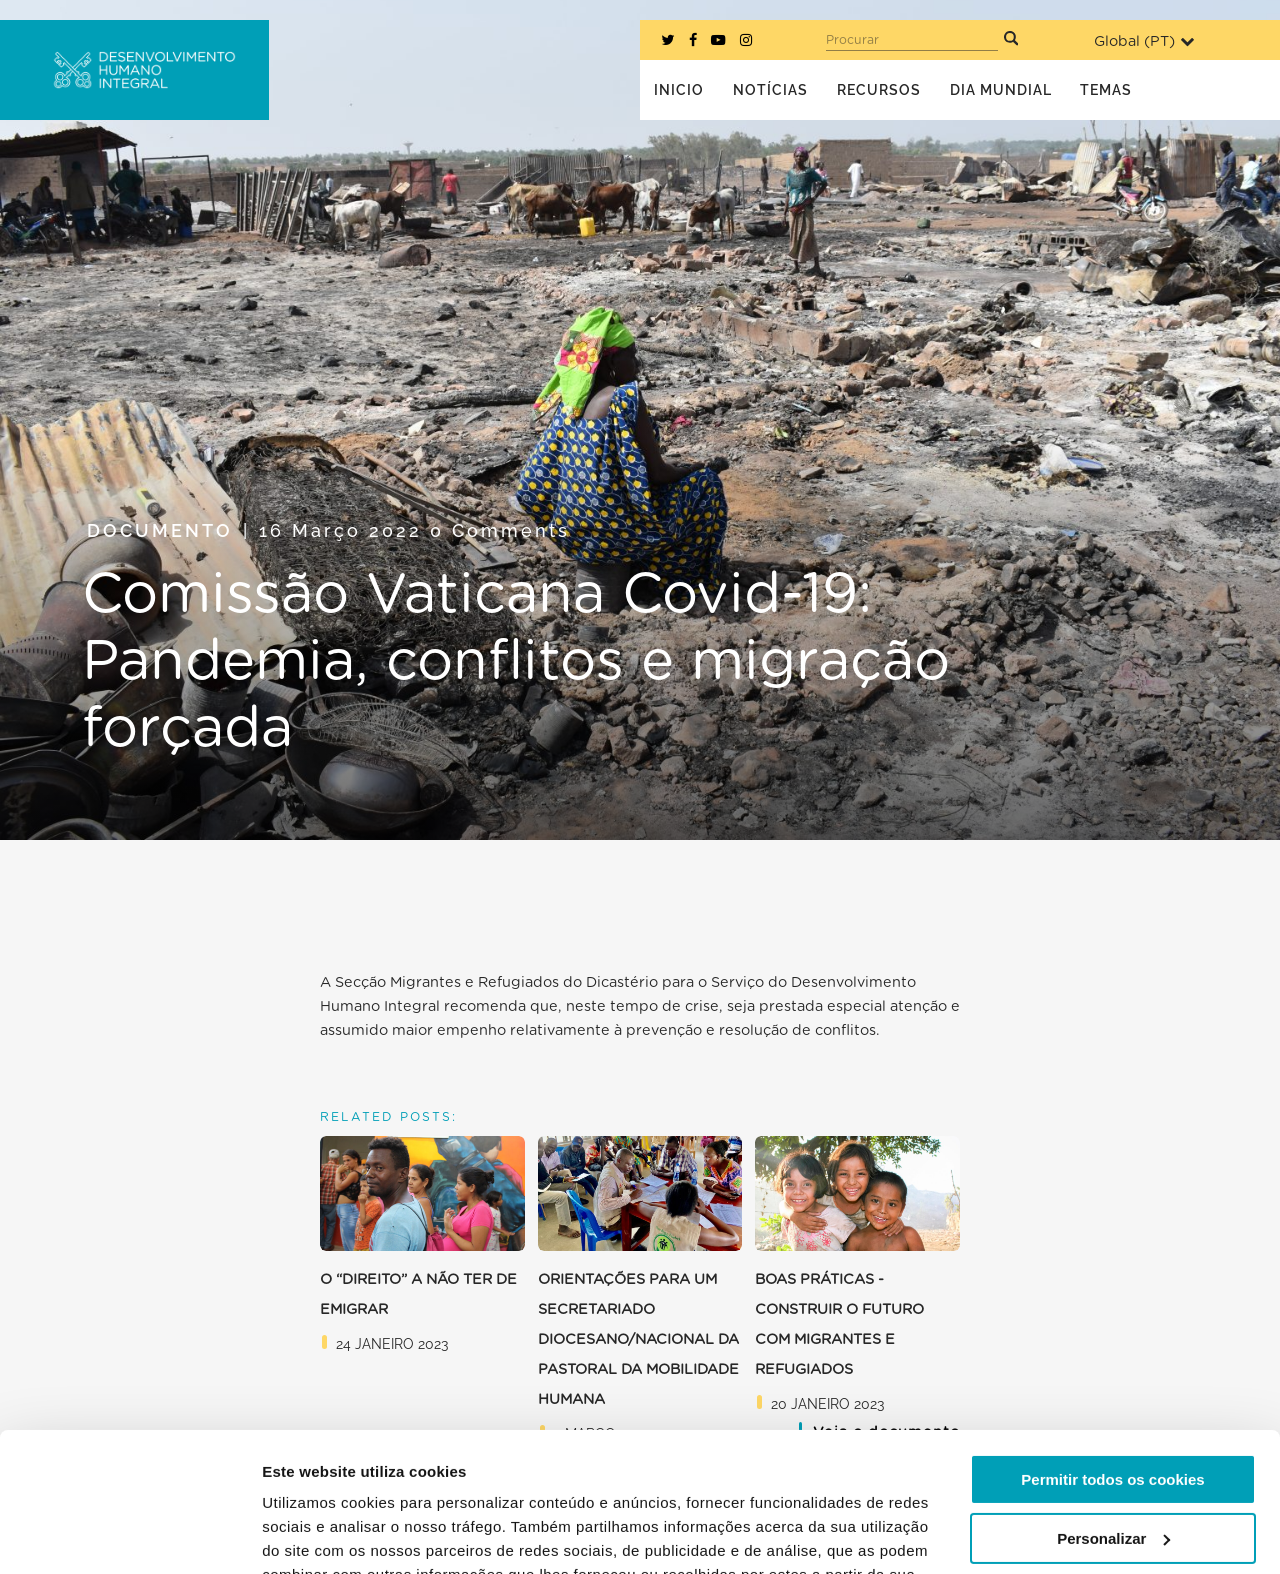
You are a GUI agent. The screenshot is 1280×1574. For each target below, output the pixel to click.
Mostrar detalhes (323, 1534)
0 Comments (500, 530)
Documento (160, 530)
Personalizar (1113, 1418)
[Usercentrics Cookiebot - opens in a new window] (129, 1535)
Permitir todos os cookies (1112, 1360)
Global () (1144, 41)
